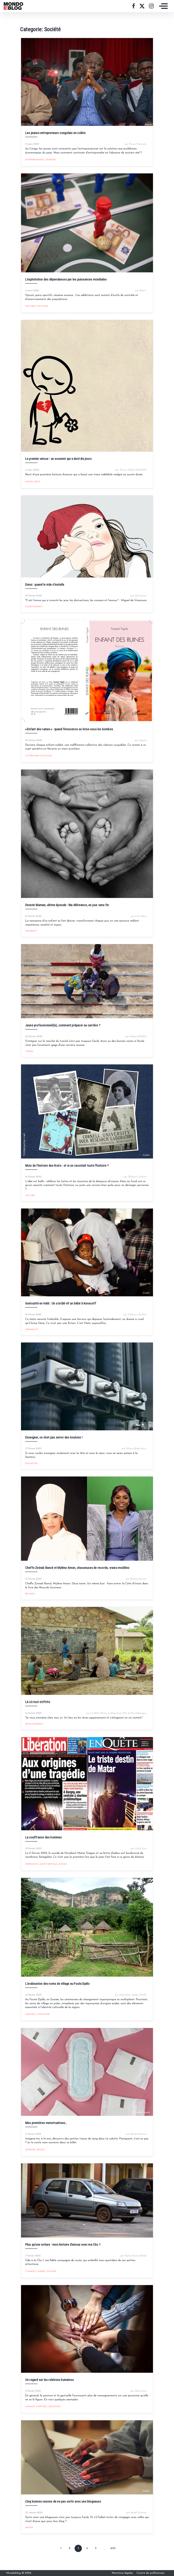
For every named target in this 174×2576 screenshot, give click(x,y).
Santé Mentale (47, 1874)
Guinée (39, 2280)
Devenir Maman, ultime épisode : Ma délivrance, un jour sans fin (66, 912)
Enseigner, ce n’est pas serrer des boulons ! (53, 1448)
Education (30, 1471)
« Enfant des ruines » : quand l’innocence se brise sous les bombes (68, 735)
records (29, 1602)
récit (36, 485)
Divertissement (33, 611)
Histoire (29, 308)
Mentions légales (123, 2573)
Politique (41, 308)
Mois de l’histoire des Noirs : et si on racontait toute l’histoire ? (66, 1175)
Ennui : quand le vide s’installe (43, 589)
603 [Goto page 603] (113, 2559)
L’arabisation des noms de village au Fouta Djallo (56, 1995)
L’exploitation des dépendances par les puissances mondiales (65, 281)
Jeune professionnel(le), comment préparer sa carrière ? (61, 1033)
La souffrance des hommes (42, 1848)
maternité (30, 938)
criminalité (30, 1340)
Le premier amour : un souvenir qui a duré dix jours (57, 462)
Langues (29, 2026)
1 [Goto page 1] (60, 2559)
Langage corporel (35, 2417)
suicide (61, 1874)
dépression (30, 1874)
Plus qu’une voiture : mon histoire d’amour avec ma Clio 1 (62, 2258)
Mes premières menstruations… (45, 2135)
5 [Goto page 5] (95, 2559)
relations (53, 2417)
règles (39, 2162)
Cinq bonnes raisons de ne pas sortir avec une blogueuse (62, 2513)
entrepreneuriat (33, 161)
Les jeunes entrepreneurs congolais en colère (54, 134)
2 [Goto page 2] (69, 2559)
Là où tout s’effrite (36, 1711)
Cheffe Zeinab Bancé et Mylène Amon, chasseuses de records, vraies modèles (76, 1576)
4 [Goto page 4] (87, 2559)
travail (28, 1059)
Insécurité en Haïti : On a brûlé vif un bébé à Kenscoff (59, 1314)
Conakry (29, 2281)
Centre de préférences (150, 2573)
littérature (31, 761)
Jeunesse (49, 160)
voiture (50, 2280)
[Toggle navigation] (162, 6)
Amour (28, 485)
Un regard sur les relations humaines (48, 2390)
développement (33, 1733)
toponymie (42, 2025)
